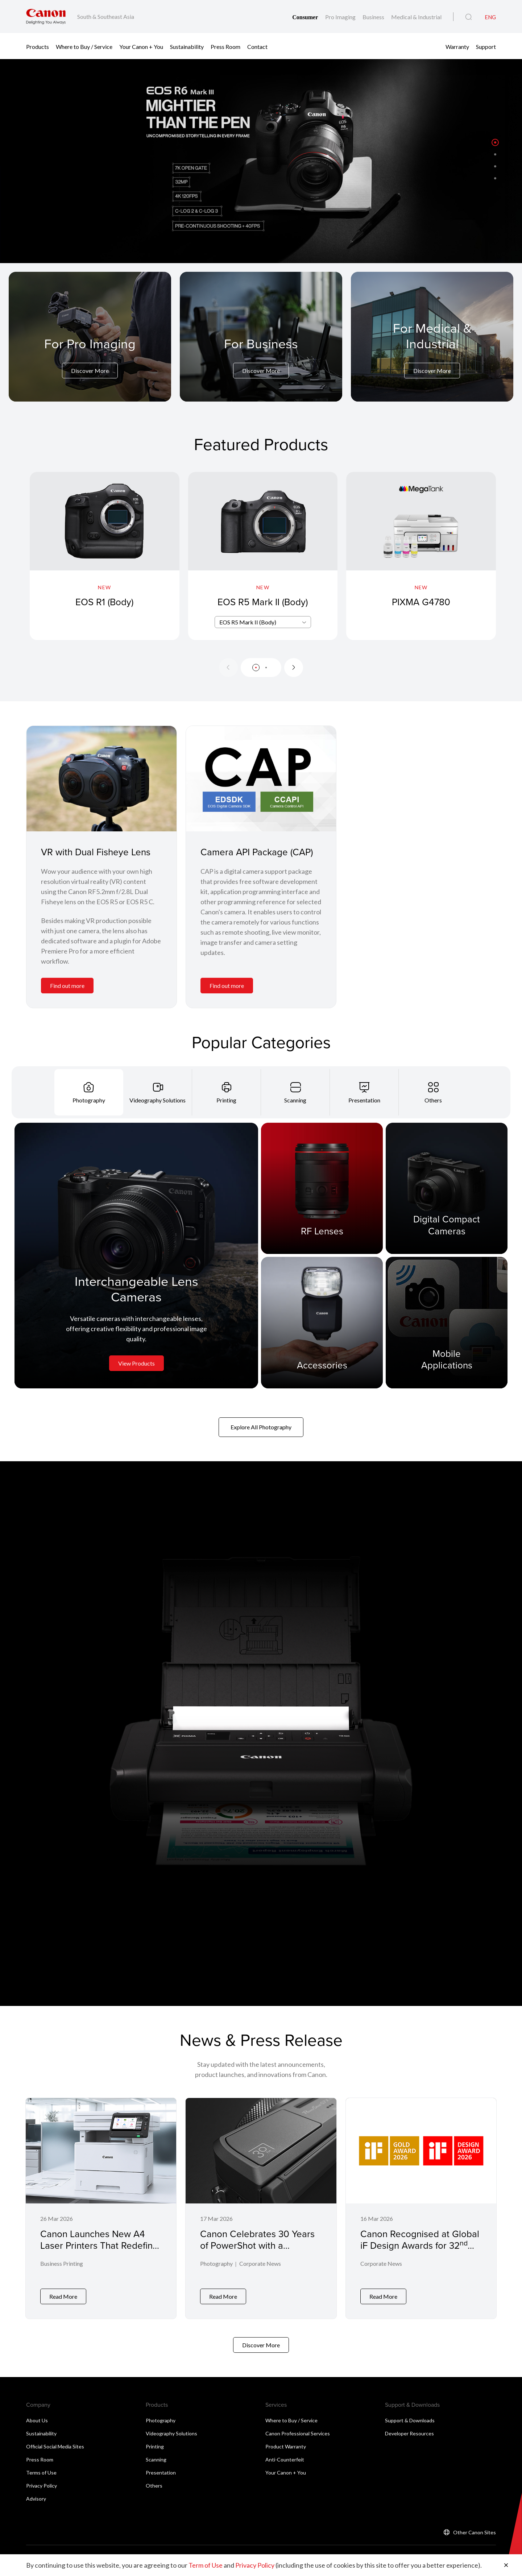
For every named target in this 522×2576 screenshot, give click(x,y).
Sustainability (187, 46)
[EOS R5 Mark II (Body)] (263, 556)
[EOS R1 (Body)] (104, 556)
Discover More (90, 370)
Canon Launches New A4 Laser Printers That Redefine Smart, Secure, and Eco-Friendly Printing (99, 2251)
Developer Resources (409, 2429)
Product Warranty (285, 2442)
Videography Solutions (171, 2429)
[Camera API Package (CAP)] (261, 778)
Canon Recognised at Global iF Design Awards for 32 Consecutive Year (419, 2245)
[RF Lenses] (322, 1188)
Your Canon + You (141, 46)
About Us (37, 2416)
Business (373, 16)
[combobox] (263, 622)
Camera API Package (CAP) (256, 851)
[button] (495, 142)
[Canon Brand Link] (46, 16)
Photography (216, 2264)
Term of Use (205, 2565)
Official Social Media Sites (55, 2442)
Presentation (161, 2468)
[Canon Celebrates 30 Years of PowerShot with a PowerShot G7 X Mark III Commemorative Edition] (261, 2206)
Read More (63, 2291)
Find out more (67, 985)
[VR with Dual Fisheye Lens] (101, 778)
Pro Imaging (341, 16)
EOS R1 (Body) (104, 601)
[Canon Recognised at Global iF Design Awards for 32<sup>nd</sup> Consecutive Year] (421, 2206)
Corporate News (260, 2264)
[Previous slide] (228, 667)
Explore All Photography (261, 1427)
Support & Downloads (410, 2416)
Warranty (457, 46)
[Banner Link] (261, 161)
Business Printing (61, 2264)
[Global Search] (468, 17)
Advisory (36, 2494)
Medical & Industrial (416, 16)
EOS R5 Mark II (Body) (263, 601)
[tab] (88, 1092)
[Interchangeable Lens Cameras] (136, 1255)
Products (37, 46)
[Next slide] (293, 667)
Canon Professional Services (297, 2429)
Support (486, 46)
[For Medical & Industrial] (432, 349)
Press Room (225, 46)
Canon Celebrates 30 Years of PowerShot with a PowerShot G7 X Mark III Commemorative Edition (257, 2251)
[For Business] (261, 357)
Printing (155, 2442)
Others (154, 2481)
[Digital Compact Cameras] (447, 1188)
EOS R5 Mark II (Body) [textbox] (247, 622)
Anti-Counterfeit (284, 2455)
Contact (257, 46)
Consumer (305, 17)
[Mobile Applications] (447, 1322)
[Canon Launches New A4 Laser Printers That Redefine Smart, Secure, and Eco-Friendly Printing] (101, 2206)
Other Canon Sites (474, 2528)
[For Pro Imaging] (89, 357)
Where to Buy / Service (84, 46)
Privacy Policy (41, 2481)
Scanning (156, 2455)
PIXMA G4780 (421, 601)
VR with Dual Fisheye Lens (95, 851)
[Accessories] (322, 1322)
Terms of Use (41, 2468)
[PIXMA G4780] (421, 556)
